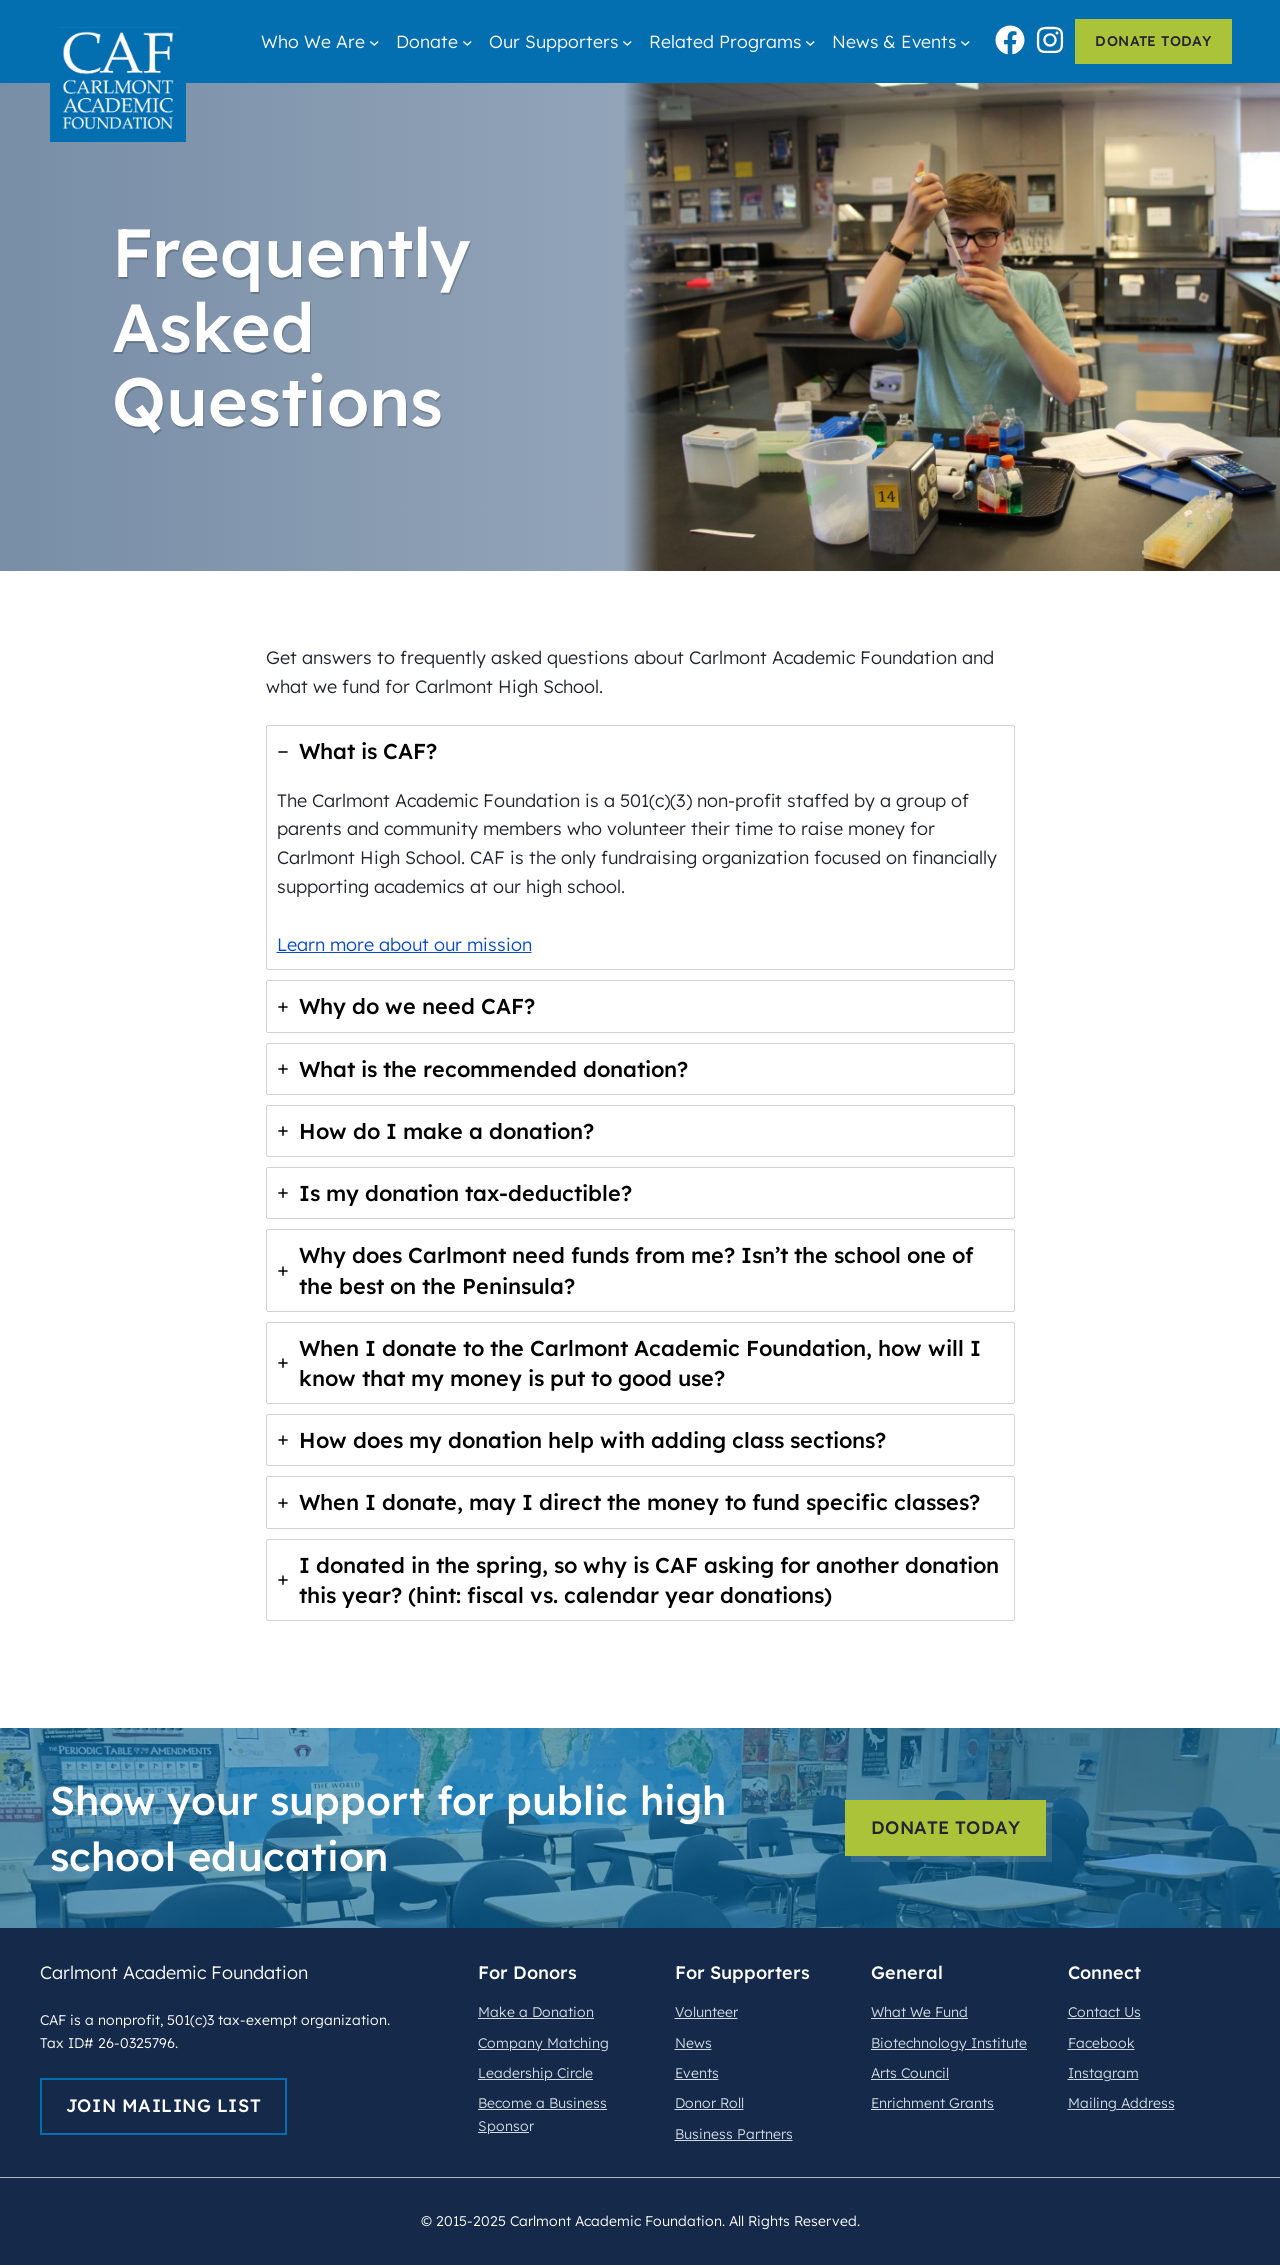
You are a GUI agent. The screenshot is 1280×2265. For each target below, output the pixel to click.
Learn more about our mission (404, 944)
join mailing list (163, 2105)
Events (697, 2073)
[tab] (640, 847)
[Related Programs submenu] (810, 41)
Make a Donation (536, 2012)
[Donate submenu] (467, 41)
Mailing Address (1121, 2103)
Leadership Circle (535, 2073)
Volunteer (706, 2012)
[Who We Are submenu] (374, 41)
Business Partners (734, 2134)
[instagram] (1050, 37)
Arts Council (910, 2073)
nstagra (1100, 2073)
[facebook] (1010, 37)
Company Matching (543, 2043)
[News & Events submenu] (965, 41)
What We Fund (919, 2012)
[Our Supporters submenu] (627, 41)
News (693, 2043)
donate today (1153, 41)
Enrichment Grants (932, 2103)
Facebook (1101, 2043)
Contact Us (1104, 2012)
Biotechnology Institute (949, 2043)
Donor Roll (709, 2103)
